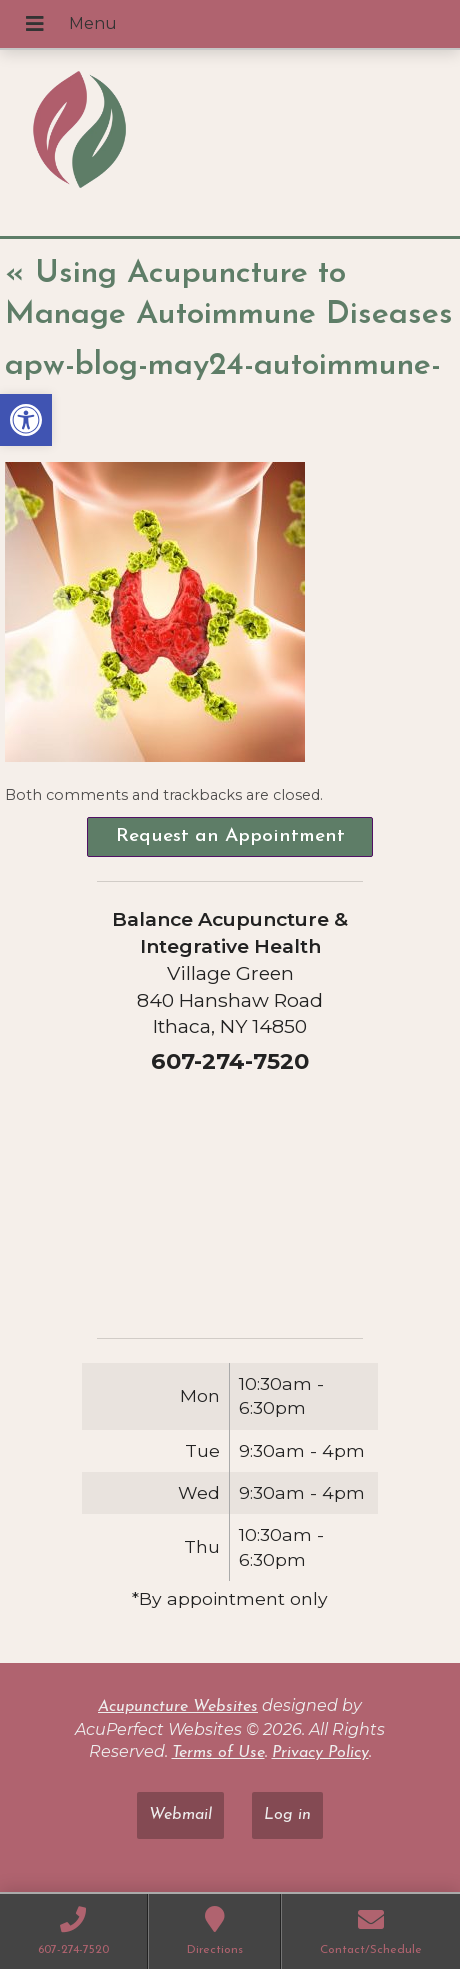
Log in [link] (287, 1815)
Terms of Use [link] (218, 1753)
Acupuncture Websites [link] (178, 1707)
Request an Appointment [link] (230, 836)
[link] (26, 420)
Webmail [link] (180, 1815)
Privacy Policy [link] (320, 1753)
